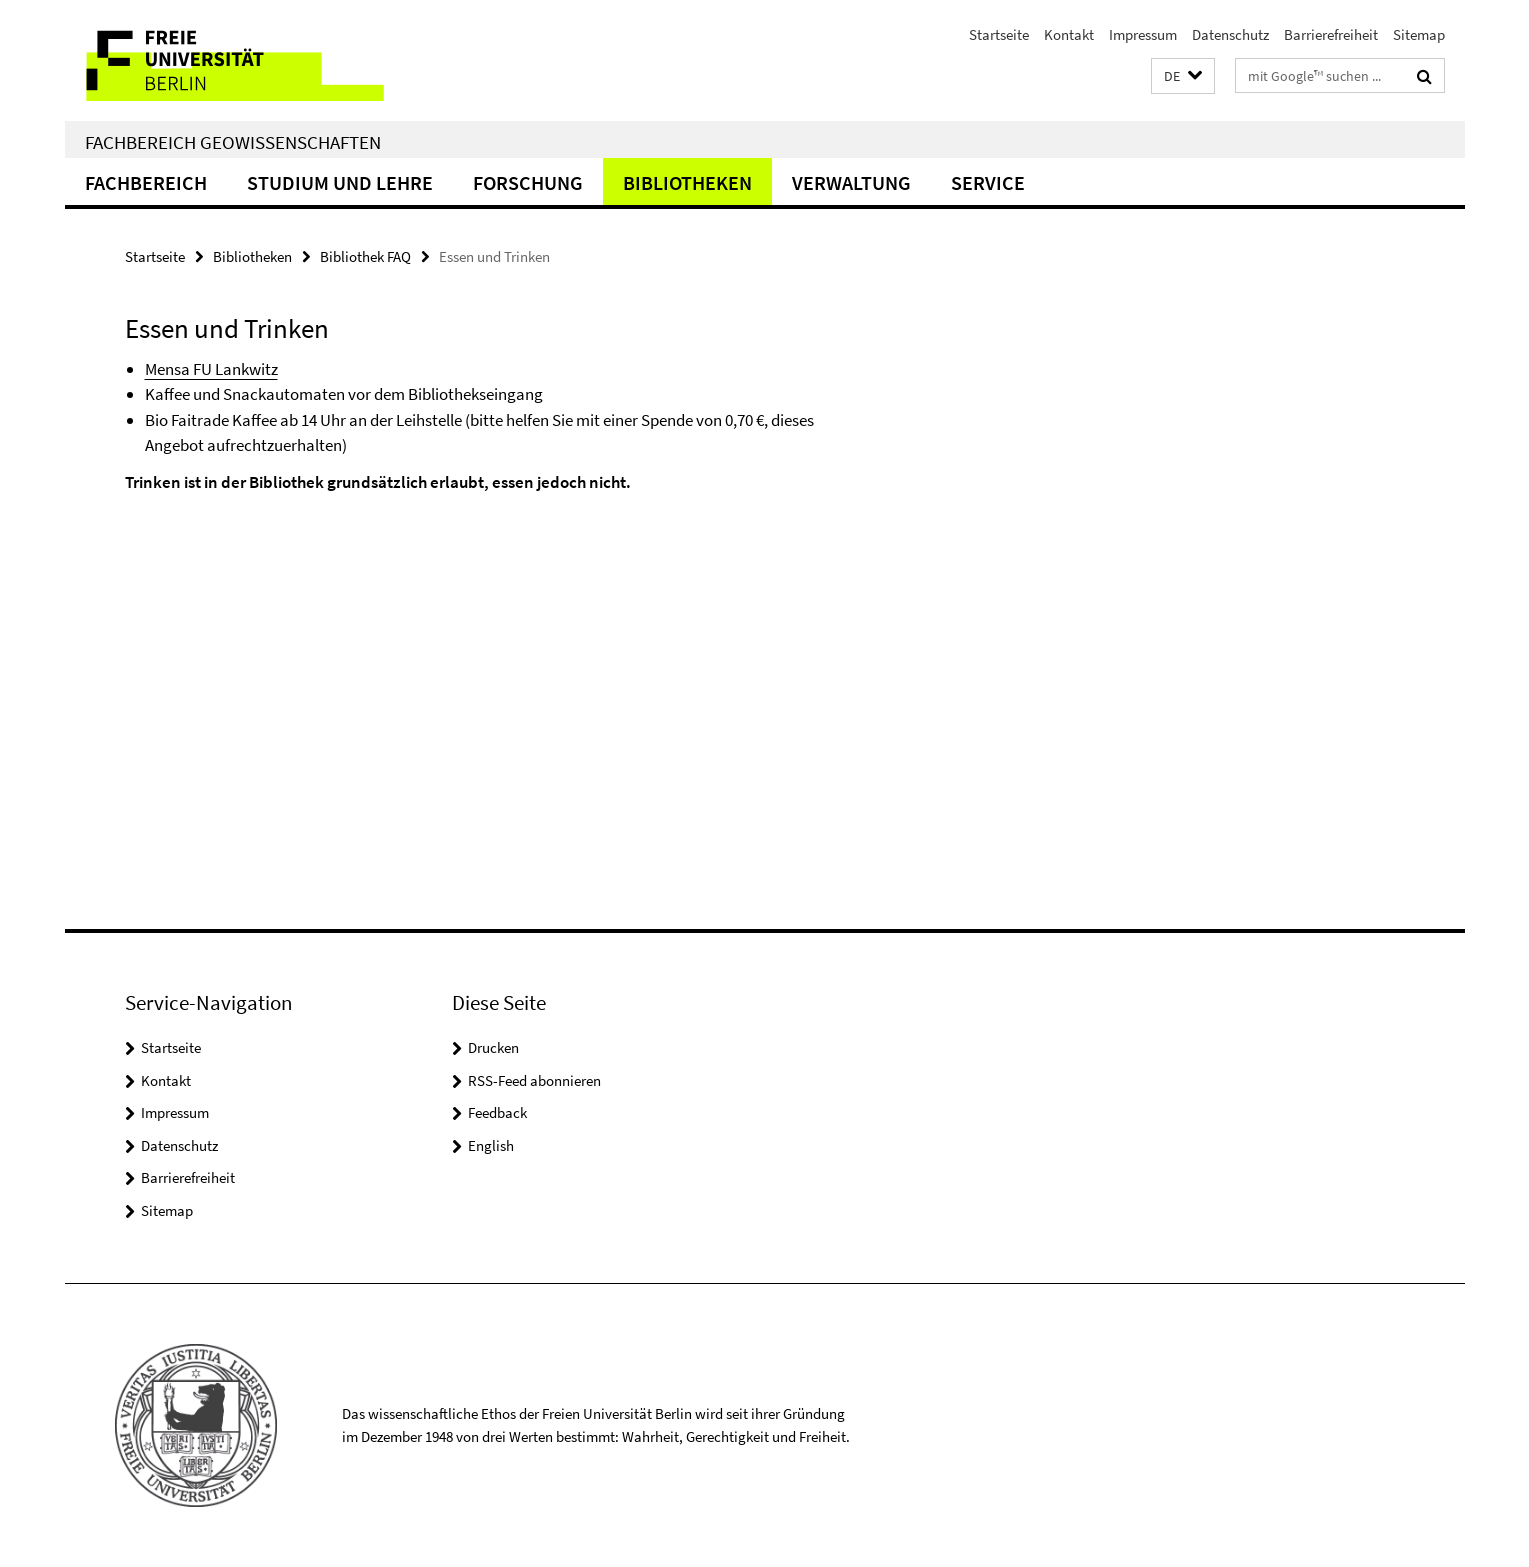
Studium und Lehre (340, 182)
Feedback (497, 1112)
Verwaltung (851, 182)
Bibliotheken (687, 182)
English (491, 1145)
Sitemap (1419, 34)
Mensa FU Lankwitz (211, 369)
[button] (1183, 76)
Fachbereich (146, 182)
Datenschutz (1230, 34)
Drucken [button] (493, 1047)
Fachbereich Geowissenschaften (233, 142)
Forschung (528, 182)
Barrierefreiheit (1331, 34)
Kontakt (1069, 34)
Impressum (1143, 34)
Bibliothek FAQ (365, 256)
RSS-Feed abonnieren (534, 1080)
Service (988, 182)
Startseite (999, 34)
